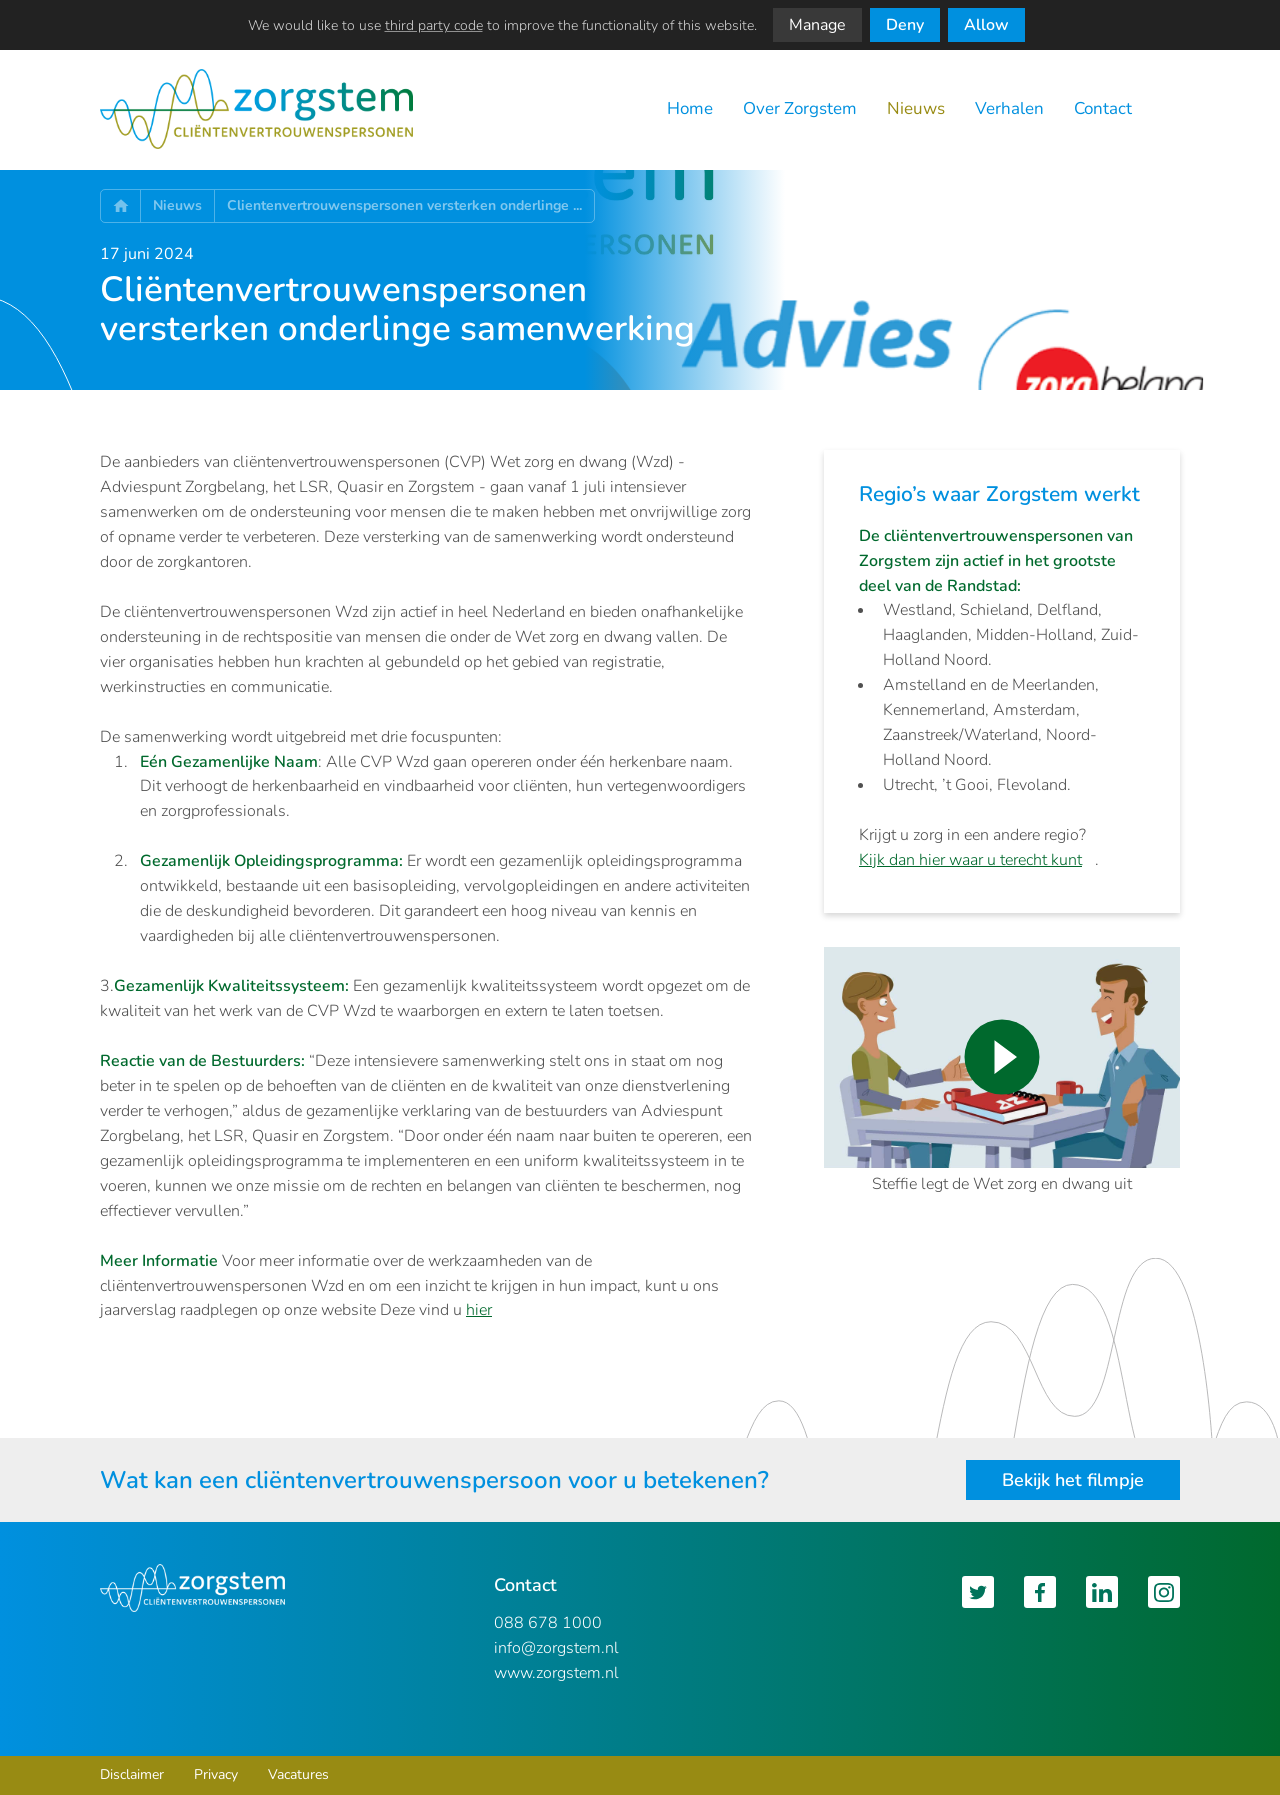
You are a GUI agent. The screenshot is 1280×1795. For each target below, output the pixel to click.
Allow (986, 25)
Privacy (216, 1774)
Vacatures (298, 1774)
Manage (817, 25)
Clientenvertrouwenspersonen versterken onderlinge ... (404, 205)
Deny (905, 25)
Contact (1103, 108)
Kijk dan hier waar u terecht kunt (970, 860)
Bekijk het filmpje (1073, 1480)
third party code (434, 25)
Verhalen (1009, 108)
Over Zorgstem (800, 108)
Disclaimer (132, 1774)
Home (690, 108)
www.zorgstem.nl (556, 1673)
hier (479, 1310)
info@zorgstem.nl (556, 1648)
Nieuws (916, 108)
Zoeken (1171, 109)
